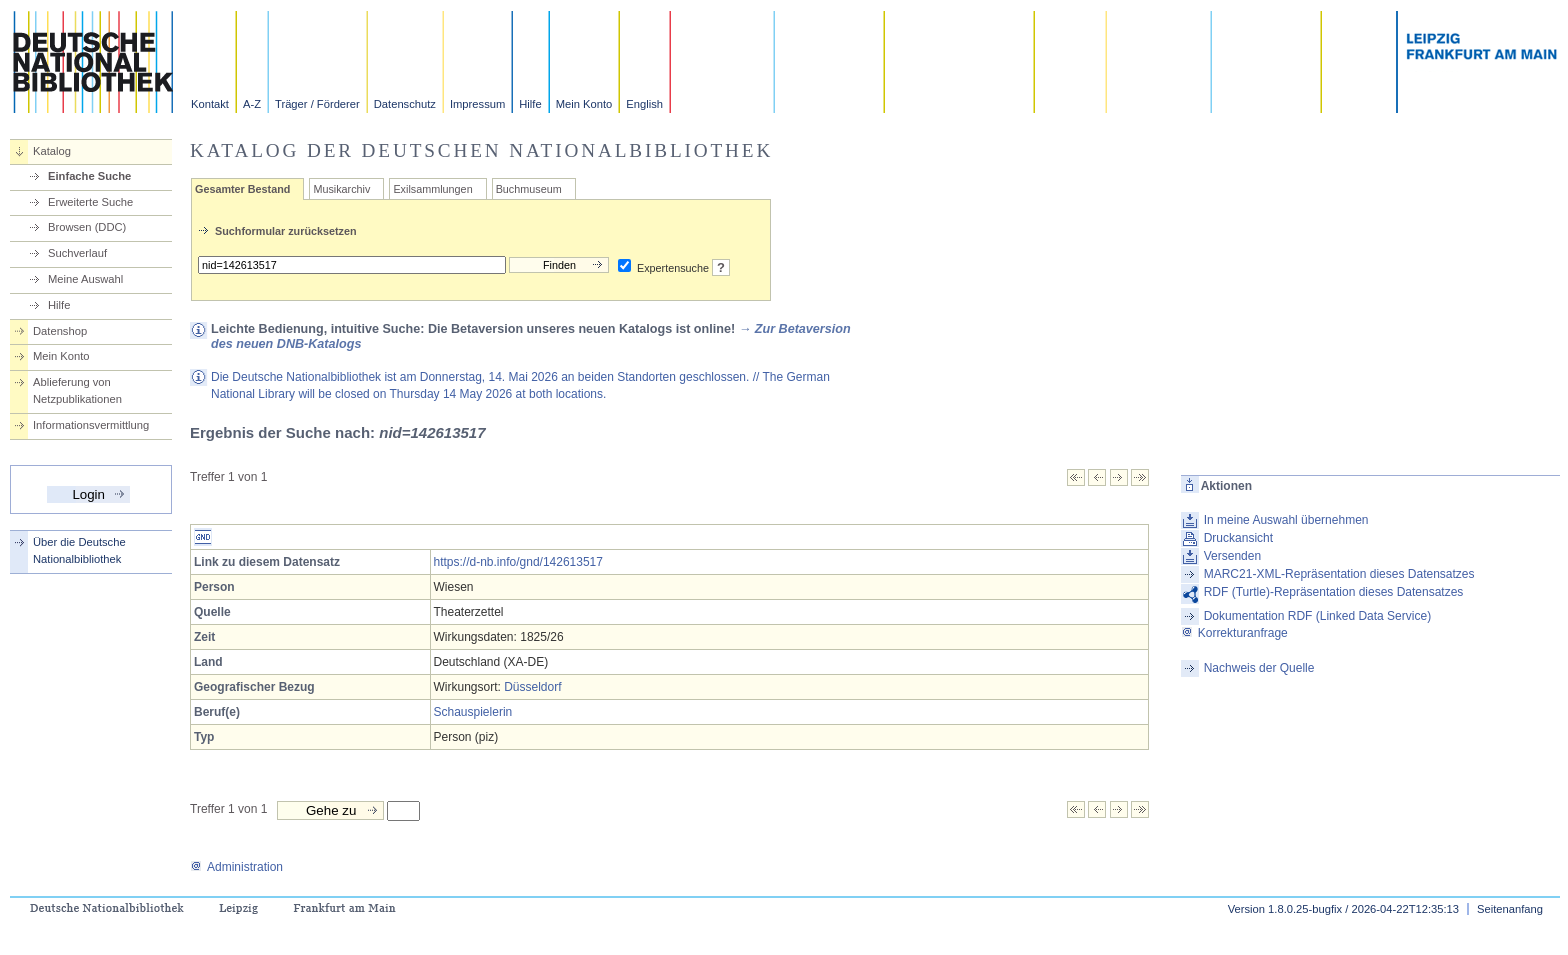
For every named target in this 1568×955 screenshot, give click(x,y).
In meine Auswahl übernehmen (1286, 520)
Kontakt (210, 104)
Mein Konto (584, 104)
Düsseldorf (532, 687)
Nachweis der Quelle (1259, 668)
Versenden (1232, 556)
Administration (236, 867)
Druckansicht (1238, 538)
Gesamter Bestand (242, 189)
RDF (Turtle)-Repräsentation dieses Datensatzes (1334, 592)
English (644, 104)
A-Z (252, 104)
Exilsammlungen (432, 189)
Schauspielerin (473, 712)
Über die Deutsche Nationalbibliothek (79, 550)
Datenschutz (405, 104)
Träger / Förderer (317, 104)
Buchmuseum (529, 189)
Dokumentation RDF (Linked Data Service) (1317, 616)
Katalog (52, 151)
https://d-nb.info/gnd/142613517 (518, 562)
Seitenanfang (1510, 909)
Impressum (477, 104)
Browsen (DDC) (87, 227)
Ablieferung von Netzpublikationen (77, 390)
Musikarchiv (341, 189)
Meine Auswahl (85, 279)
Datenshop (60, 331)
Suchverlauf (77, 253)
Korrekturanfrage (1234, 633)
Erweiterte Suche (90, 202)
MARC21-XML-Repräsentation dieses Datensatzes (1339, 574)
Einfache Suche (89, 176)
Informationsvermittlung (91, 425)
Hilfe (530, 104)
